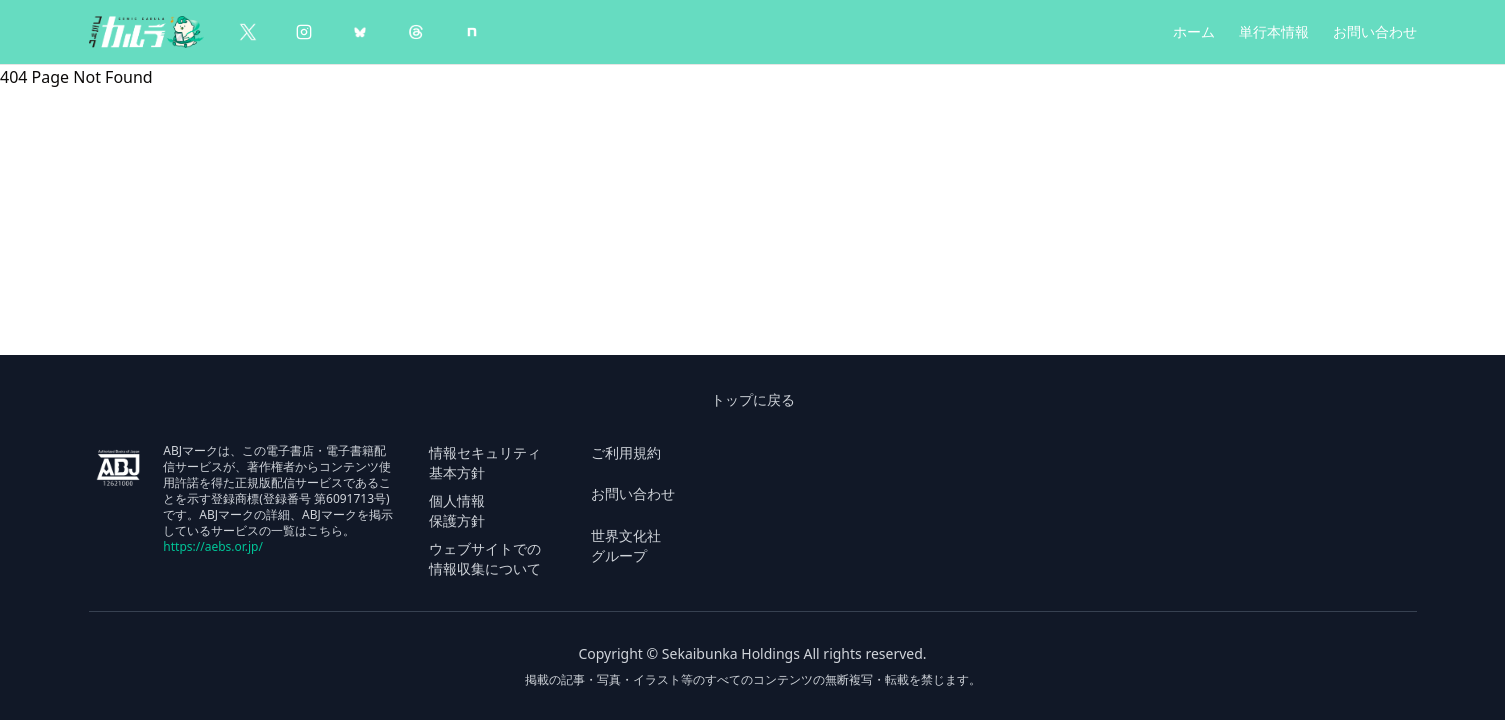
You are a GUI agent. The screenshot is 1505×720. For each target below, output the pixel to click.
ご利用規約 (626, 452)
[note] (472, 32)
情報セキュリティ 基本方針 (485, 462)
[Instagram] (304, 32)
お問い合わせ (1375, 31)
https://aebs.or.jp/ (213, 546)
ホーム (1194, 31)
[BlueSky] (360, 32)
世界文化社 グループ (626, 545)
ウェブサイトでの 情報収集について (485, 558)
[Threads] (416, 32)
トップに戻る (753, 399)
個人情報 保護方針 (457, 510)
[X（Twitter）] (248, 32)
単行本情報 (1274, 31)
